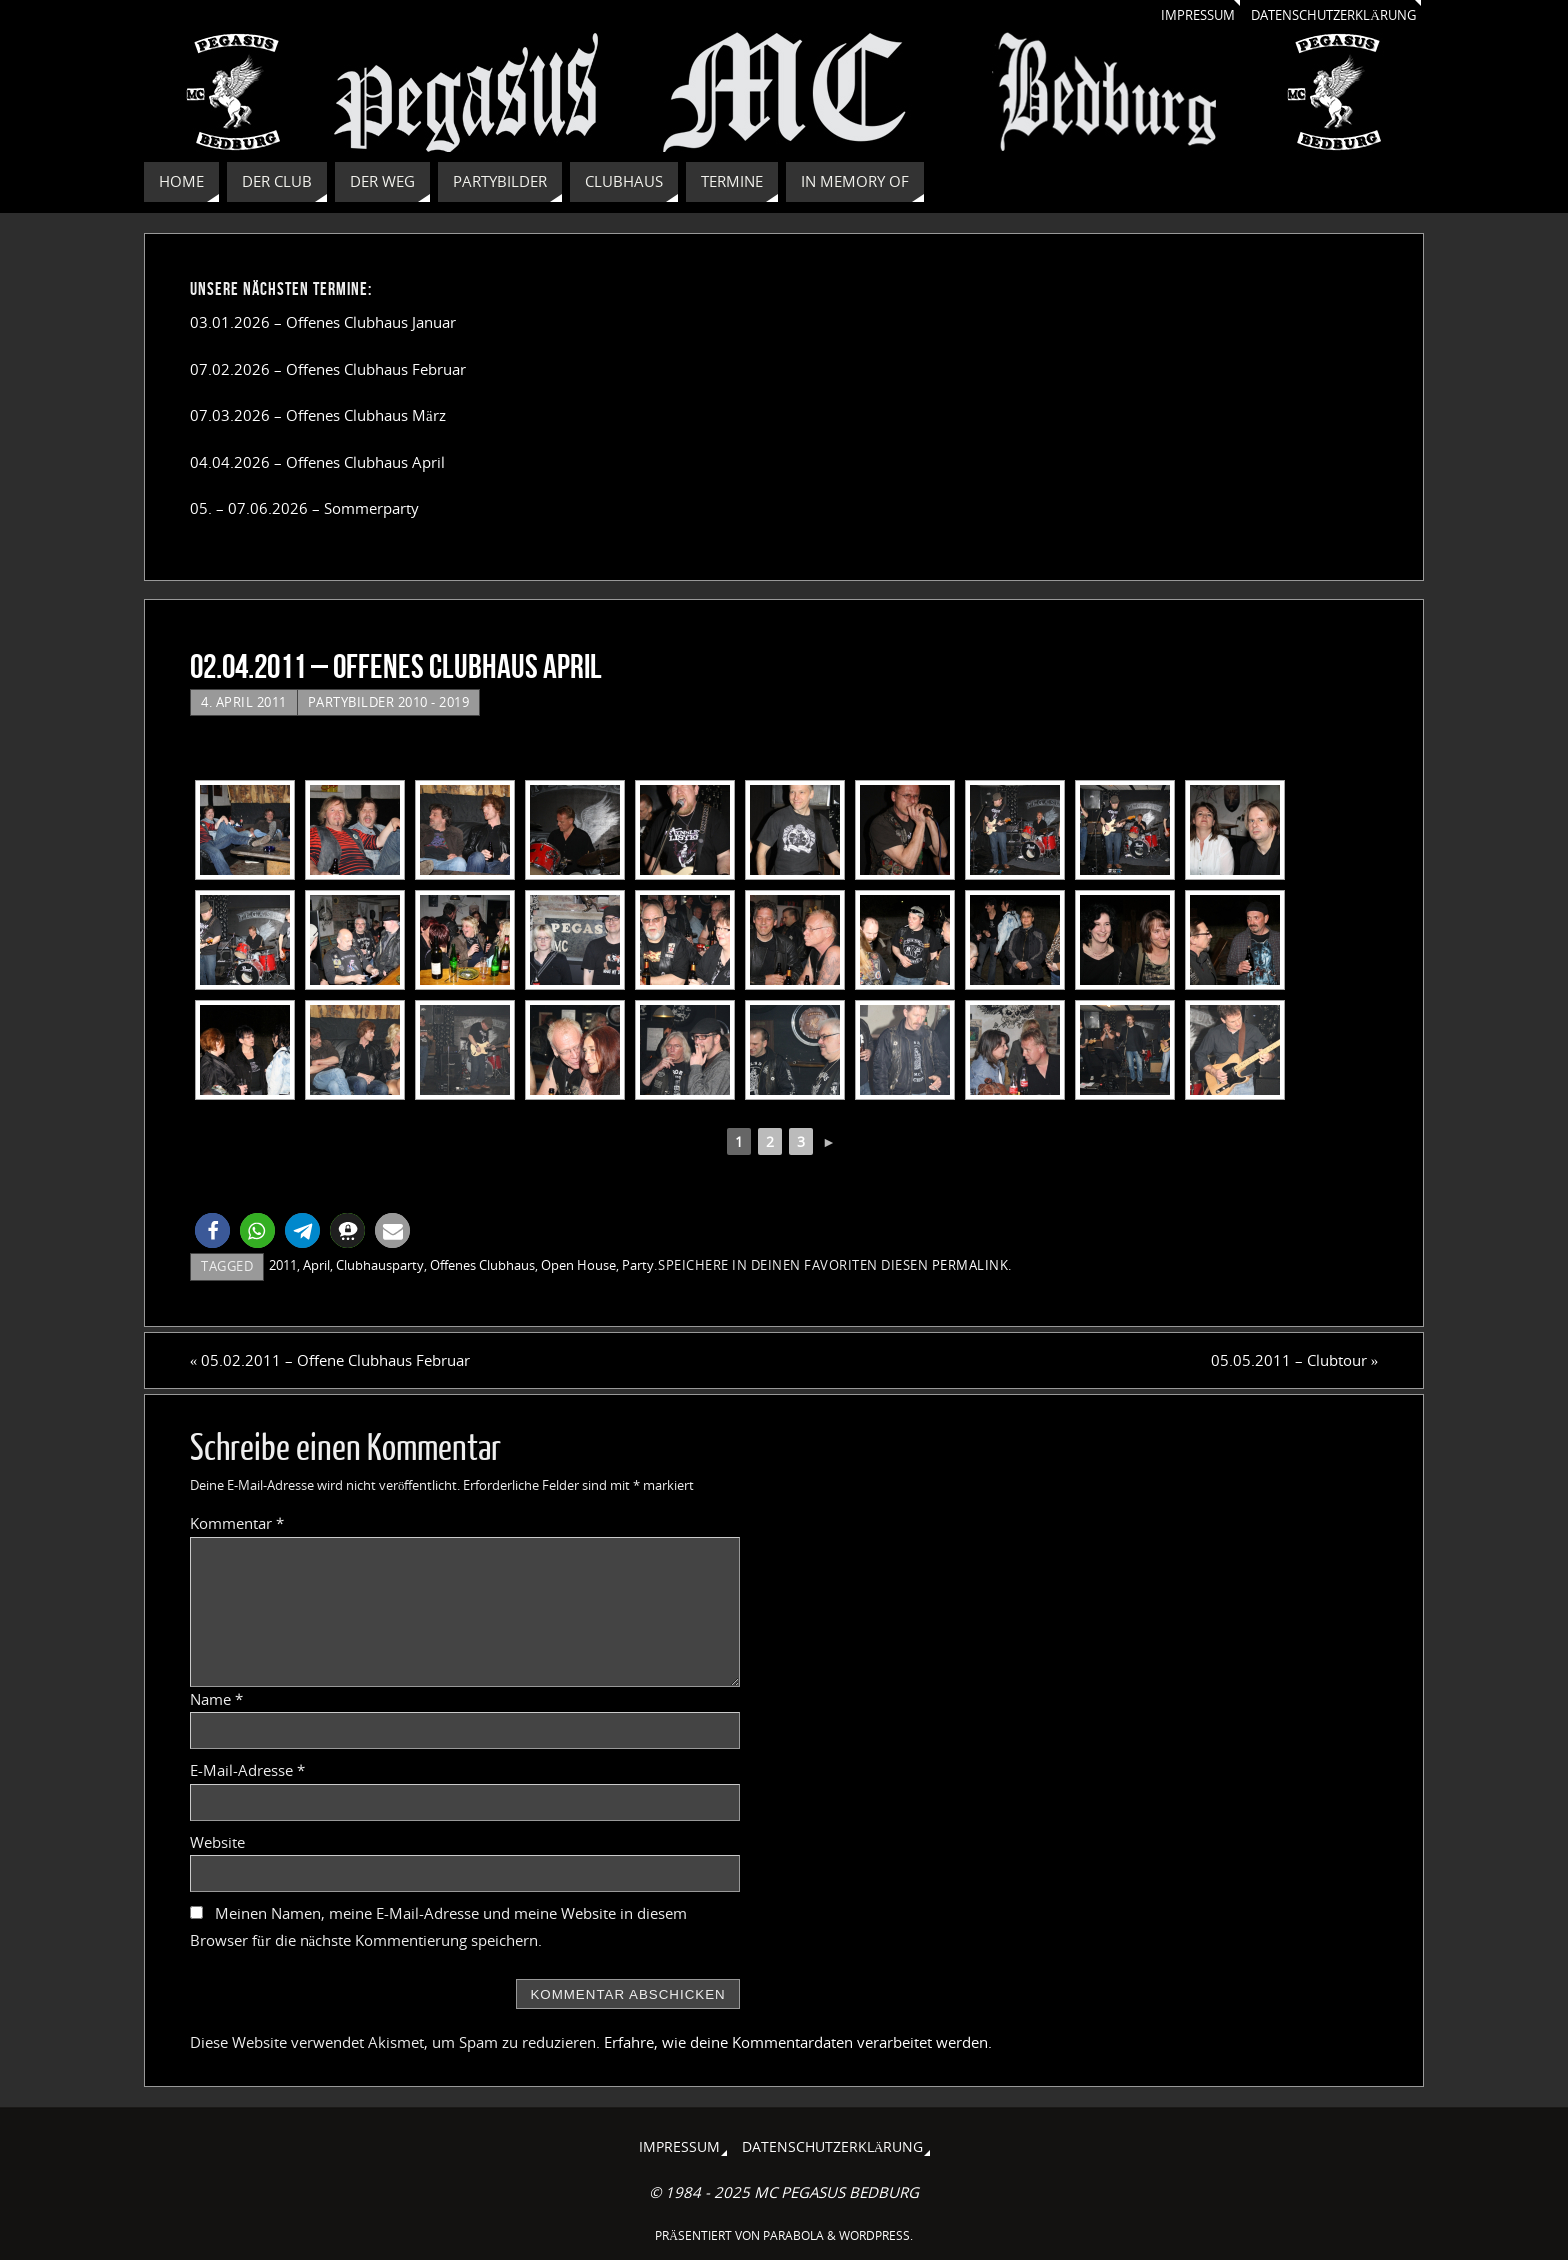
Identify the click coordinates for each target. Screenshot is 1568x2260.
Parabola (793, 2235)
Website (217, 1842)
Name (216, 1699)
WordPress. (876, 2235)
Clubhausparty (380, 1265)
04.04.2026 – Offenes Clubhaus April (317, 462)
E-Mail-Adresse (247, 1770)
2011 (283, 1265)
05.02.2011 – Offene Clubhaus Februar (330, 1360)
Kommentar (237, 1523)
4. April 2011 (244, 702)
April (316, 1265)
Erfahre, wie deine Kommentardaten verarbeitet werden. (798, 2042)
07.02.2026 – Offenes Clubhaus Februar (328, 369)
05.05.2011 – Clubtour (1295, 1360)
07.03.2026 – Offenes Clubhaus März (318, 415)
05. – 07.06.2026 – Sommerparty (304, 508)
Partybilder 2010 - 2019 (389, 702)
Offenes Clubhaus (482, 1265)
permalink (970, 1265)
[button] (212, 1230)
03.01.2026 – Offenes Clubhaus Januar (323, 322)
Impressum (1177, 15)
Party (638, 1265)
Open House (578, 1265)
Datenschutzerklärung (1325, 15)
